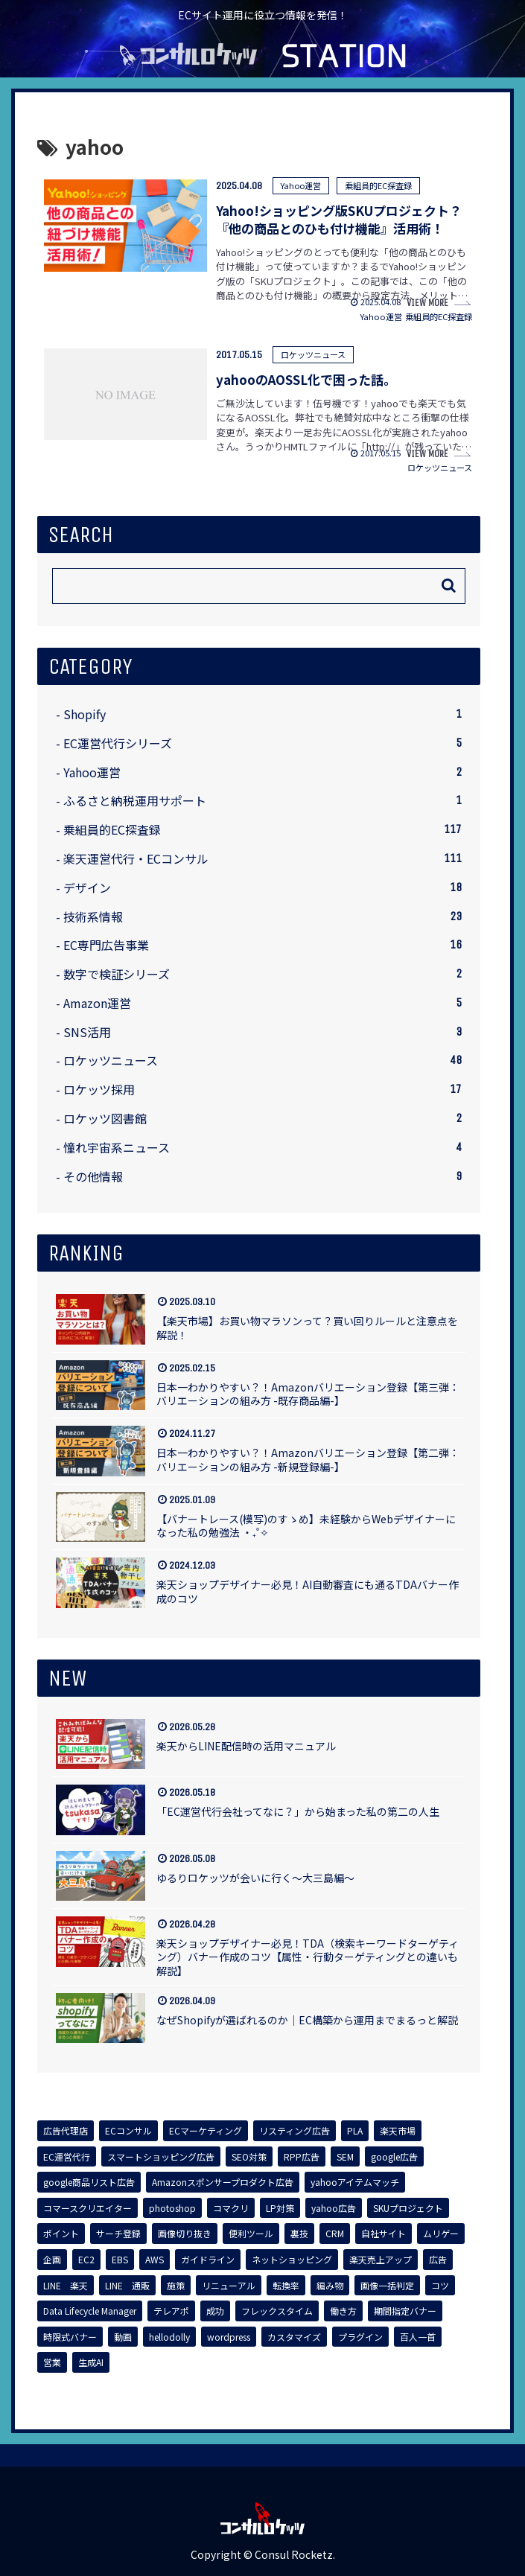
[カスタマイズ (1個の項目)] (294, 2337)
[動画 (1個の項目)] (123, 2337)
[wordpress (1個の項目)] (228, 2337)
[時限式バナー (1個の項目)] (70, 2337)
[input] (258, 586)
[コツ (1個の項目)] (440, 2285)
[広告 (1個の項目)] (438, 2259)
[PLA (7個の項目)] (355, 2130)
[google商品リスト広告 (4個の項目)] (89, 2182)
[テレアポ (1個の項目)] (171, 2311)
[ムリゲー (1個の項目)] (441, 2233)
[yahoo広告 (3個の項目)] (333, 2208)
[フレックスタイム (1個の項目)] (277, 2311)
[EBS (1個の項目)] (120, 2259)
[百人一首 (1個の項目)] (418, 2337)
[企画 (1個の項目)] (52, 2259)
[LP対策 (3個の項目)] (280, 2208)
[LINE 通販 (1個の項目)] (127, 2285)
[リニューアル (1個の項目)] (228, 2285)
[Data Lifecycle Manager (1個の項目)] (89, 2311)
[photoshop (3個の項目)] (172, 2208)
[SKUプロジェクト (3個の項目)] (408, 2208)
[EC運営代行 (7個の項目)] (66, 2156)
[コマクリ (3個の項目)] (231, 2208)
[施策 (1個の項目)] (176, 2285)
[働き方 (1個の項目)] (343, 2311)
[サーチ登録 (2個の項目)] (118, 2233)
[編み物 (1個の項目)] (330, 2285)
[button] (449, 585)
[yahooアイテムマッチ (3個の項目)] (355, 2182)
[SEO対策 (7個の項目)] (249, 2156)
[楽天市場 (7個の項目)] (397, 2130)
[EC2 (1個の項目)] (86, 2259)
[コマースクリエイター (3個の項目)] (87, 2208)
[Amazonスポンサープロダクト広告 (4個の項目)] (222, 2182)
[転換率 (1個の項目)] (286, 2285)
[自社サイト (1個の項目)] (383, 2233)
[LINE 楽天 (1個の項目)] (65, 2285)
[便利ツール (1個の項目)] (251, 2233)
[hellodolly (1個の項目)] (169, 2337)
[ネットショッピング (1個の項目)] (292, 2259)
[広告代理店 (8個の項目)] (65, 2130)
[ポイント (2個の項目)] (61, 2233)
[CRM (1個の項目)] (334, 2233)
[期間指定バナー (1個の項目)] (405, 2311)
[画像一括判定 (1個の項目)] (387, 2285)
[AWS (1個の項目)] (154, 2259)
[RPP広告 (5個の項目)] (301, 2156)
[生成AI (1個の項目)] (90, 2362)
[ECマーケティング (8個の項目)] (205, 2130)
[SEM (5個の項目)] (345, 2156)
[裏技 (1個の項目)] (299, 2233)
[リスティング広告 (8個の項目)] (294, 2130)
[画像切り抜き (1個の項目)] (184, 2233)
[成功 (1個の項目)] (215, 2311)
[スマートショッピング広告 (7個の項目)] (160, 2156)
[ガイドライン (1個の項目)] (208, 2259)
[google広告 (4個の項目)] (394, 2156)
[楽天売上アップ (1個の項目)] (380, 2259)
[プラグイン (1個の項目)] (360, 2337)
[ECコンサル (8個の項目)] (128, 2130)
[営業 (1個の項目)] (52, 2362)
